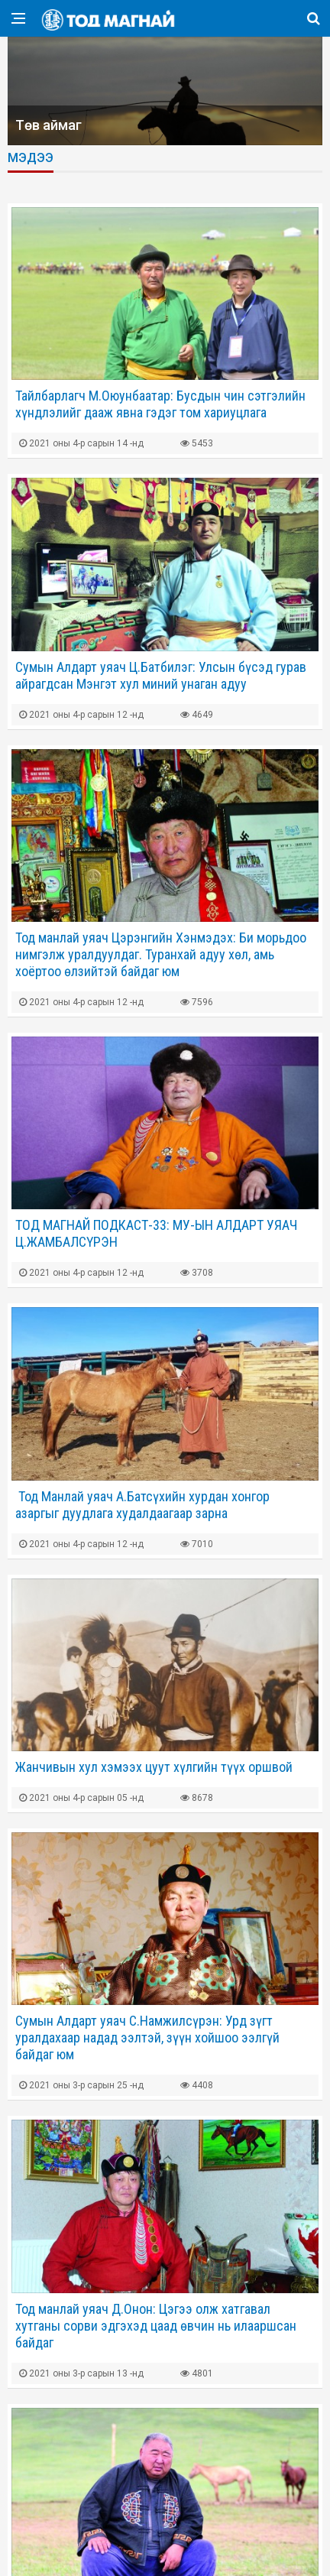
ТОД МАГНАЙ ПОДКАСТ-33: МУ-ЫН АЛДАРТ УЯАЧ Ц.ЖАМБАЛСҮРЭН (156, 1233)
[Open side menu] (18, 18)
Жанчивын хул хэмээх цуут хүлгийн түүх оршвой (154, 1767)
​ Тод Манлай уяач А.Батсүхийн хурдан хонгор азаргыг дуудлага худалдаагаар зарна (142, 1504)
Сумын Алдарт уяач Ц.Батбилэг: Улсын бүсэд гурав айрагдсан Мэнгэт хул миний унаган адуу (160, 675)
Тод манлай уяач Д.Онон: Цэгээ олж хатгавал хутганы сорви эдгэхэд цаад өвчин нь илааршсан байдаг (155, 2326)
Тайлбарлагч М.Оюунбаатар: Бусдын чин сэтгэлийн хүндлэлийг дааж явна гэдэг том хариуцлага (160, 404)
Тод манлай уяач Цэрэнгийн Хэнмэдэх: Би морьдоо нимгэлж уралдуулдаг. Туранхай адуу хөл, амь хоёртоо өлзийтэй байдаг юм (160, 954)
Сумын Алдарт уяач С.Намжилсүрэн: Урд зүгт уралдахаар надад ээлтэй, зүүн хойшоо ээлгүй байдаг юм (147, 2037)
